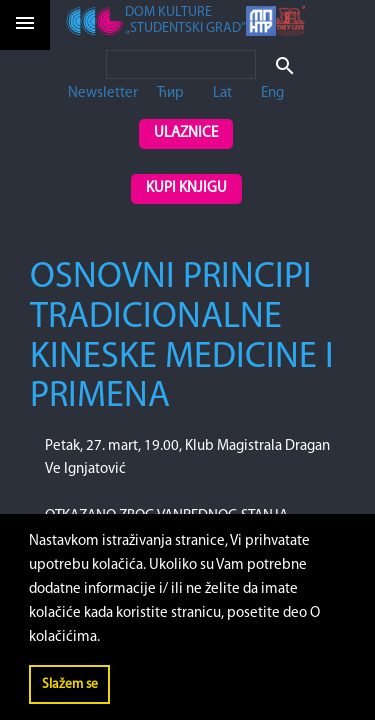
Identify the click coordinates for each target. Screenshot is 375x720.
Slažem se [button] (70, 684)
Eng (272, 93)
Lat (222, 93)
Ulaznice (186, 133)
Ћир (170, 93)
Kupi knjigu (186, 188)
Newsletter (103, 93)
